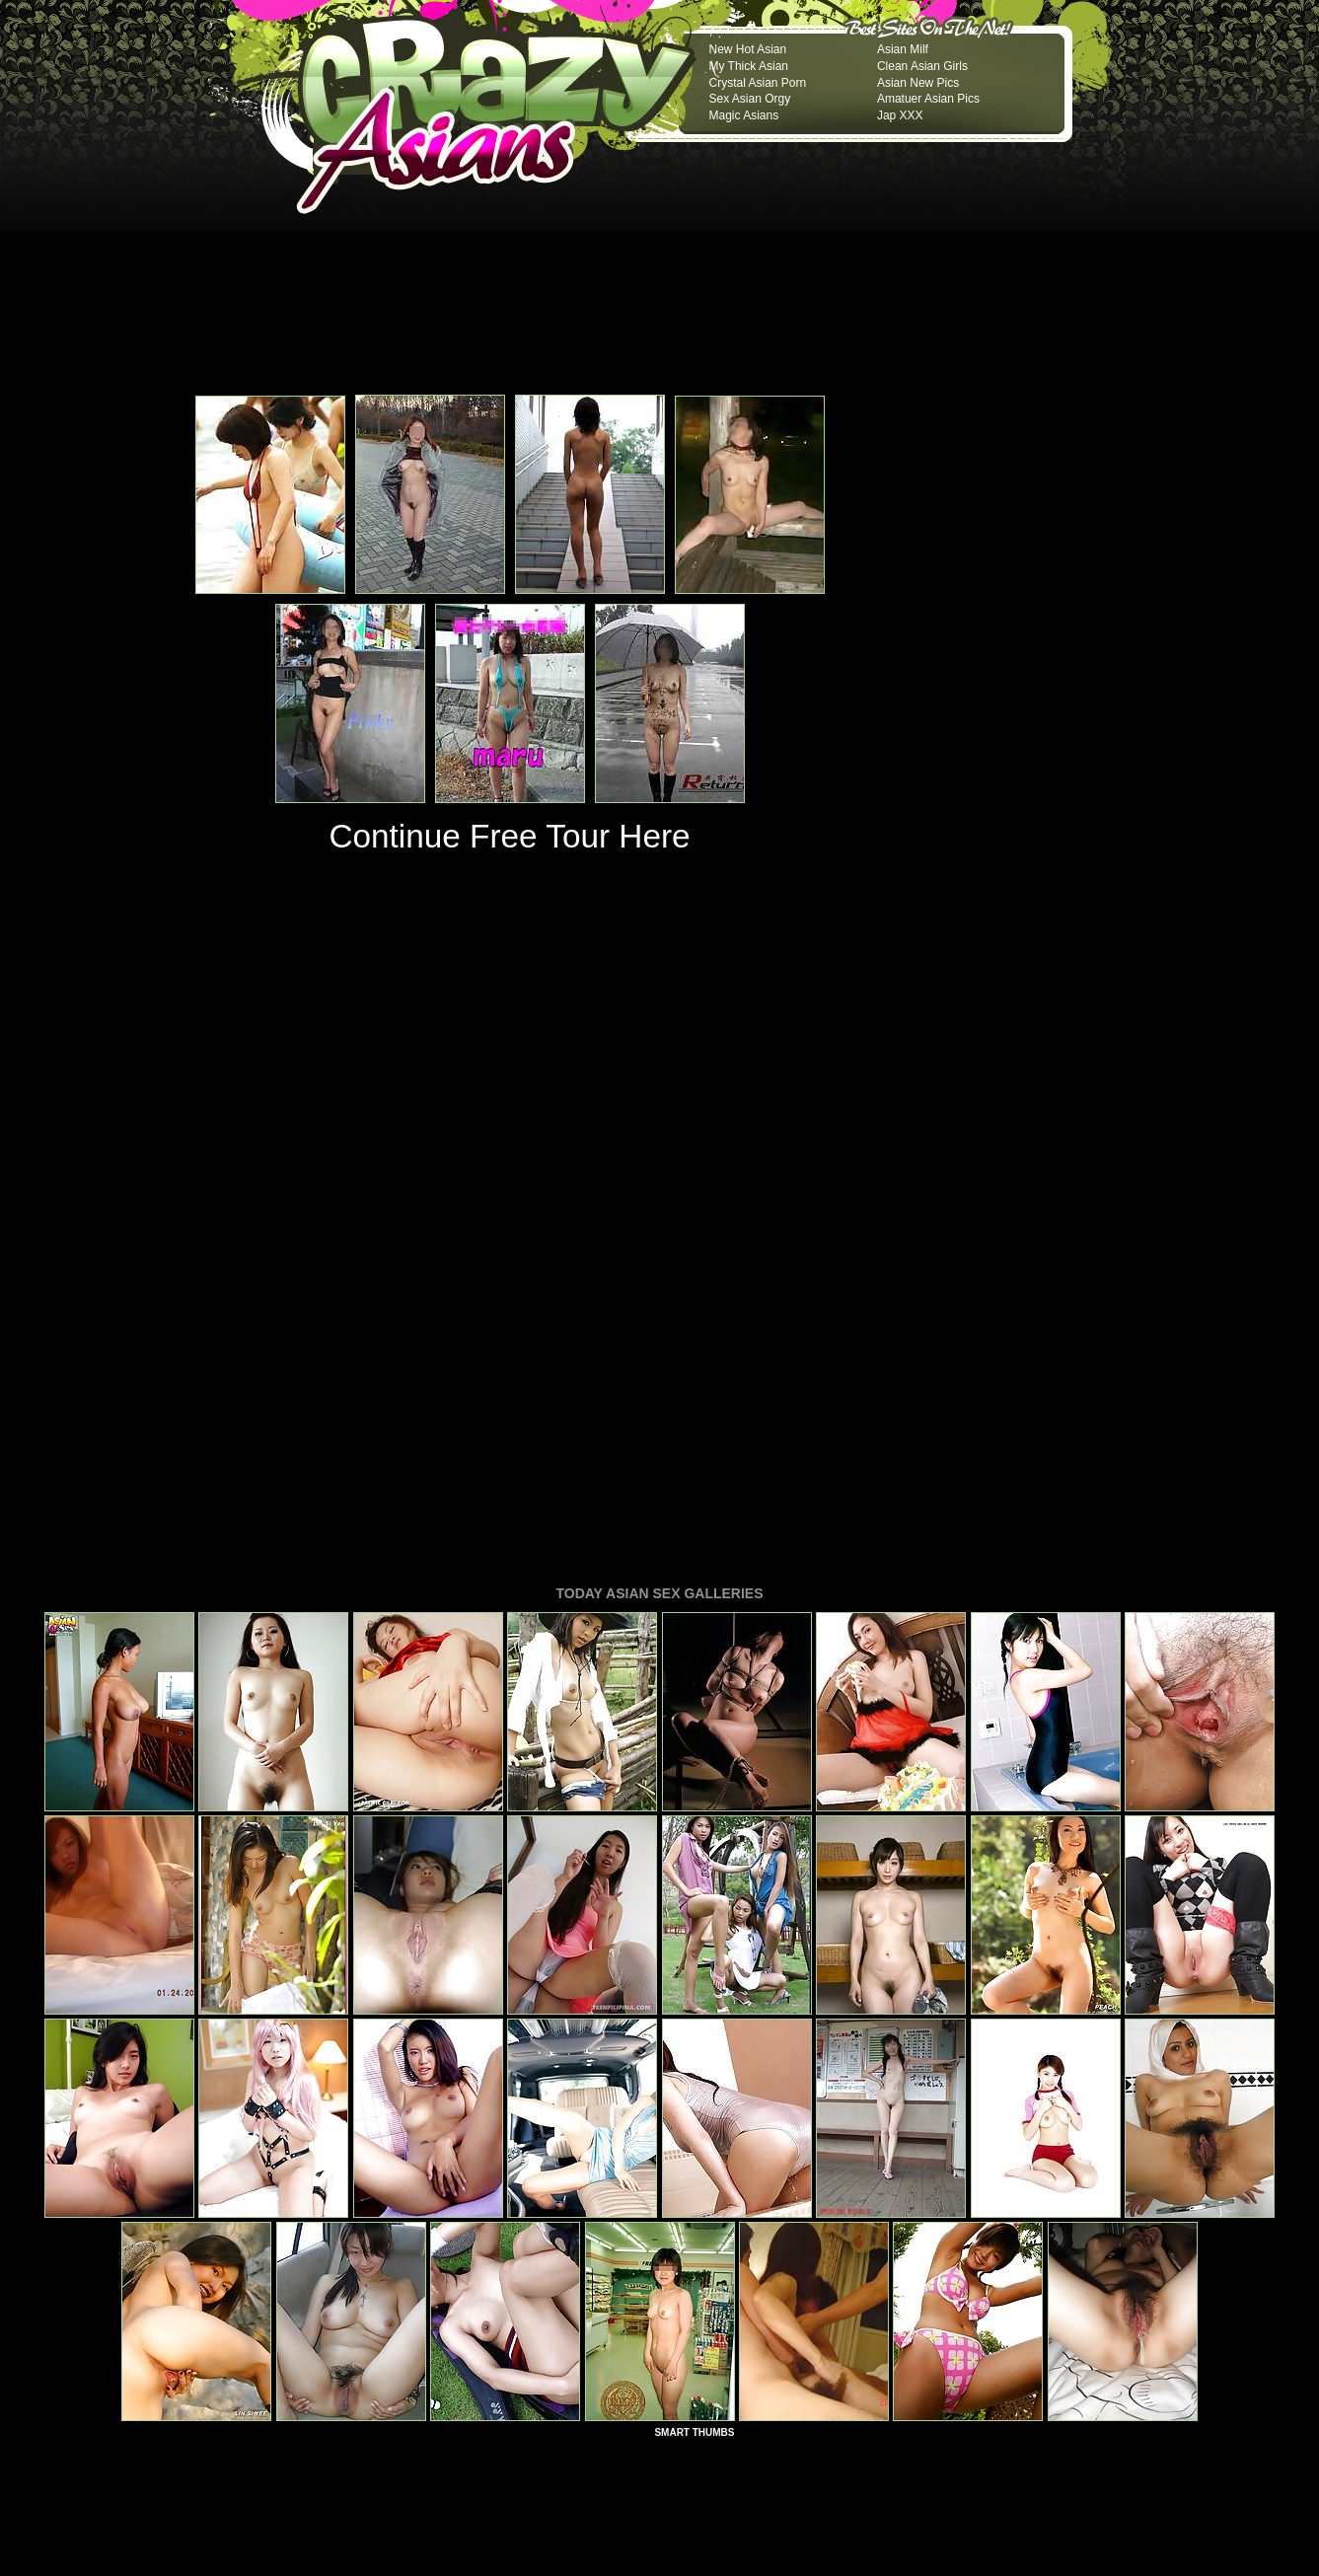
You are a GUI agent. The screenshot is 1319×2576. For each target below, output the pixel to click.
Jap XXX (900, 115)
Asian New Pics (918, 83)
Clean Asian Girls (922, 66)
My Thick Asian (748, 66)
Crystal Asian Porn (758, 83)
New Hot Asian (748, 49)
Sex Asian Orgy (750, 99)
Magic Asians (744, 115)
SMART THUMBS (694, 2163)
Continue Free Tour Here (509, 836)
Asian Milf (902, 49)
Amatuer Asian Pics (928, 99)
